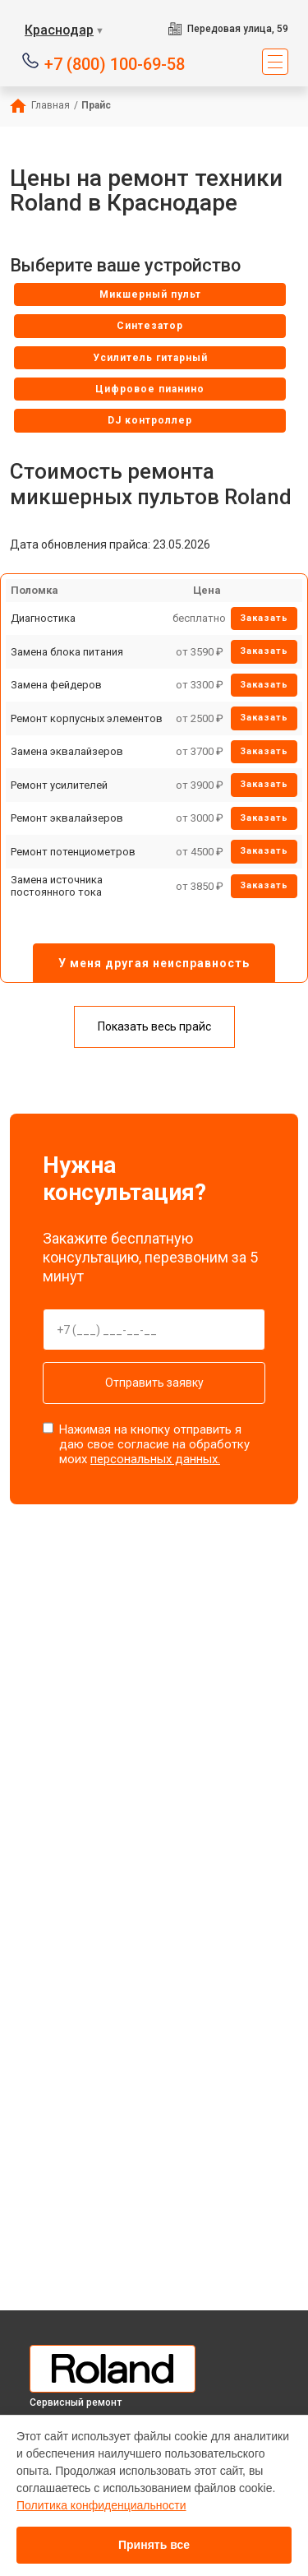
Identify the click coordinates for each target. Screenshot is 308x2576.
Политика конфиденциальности (101, 2505)
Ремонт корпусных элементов (87, 718)
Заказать (264, 618)
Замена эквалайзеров (67, 751)
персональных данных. (155, 1459)
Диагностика (43, 618)
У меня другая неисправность (154, 963)
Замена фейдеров (56, 685)
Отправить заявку (154, 1382)
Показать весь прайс (154, 1026)
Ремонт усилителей (59, 785)
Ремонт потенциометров (73, 852)
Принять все (154, 2544)
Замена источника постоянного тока (57, 886)
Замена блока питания (67, 652)
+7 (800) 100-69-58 (114, 63)
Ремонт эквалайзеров (67, 818)
